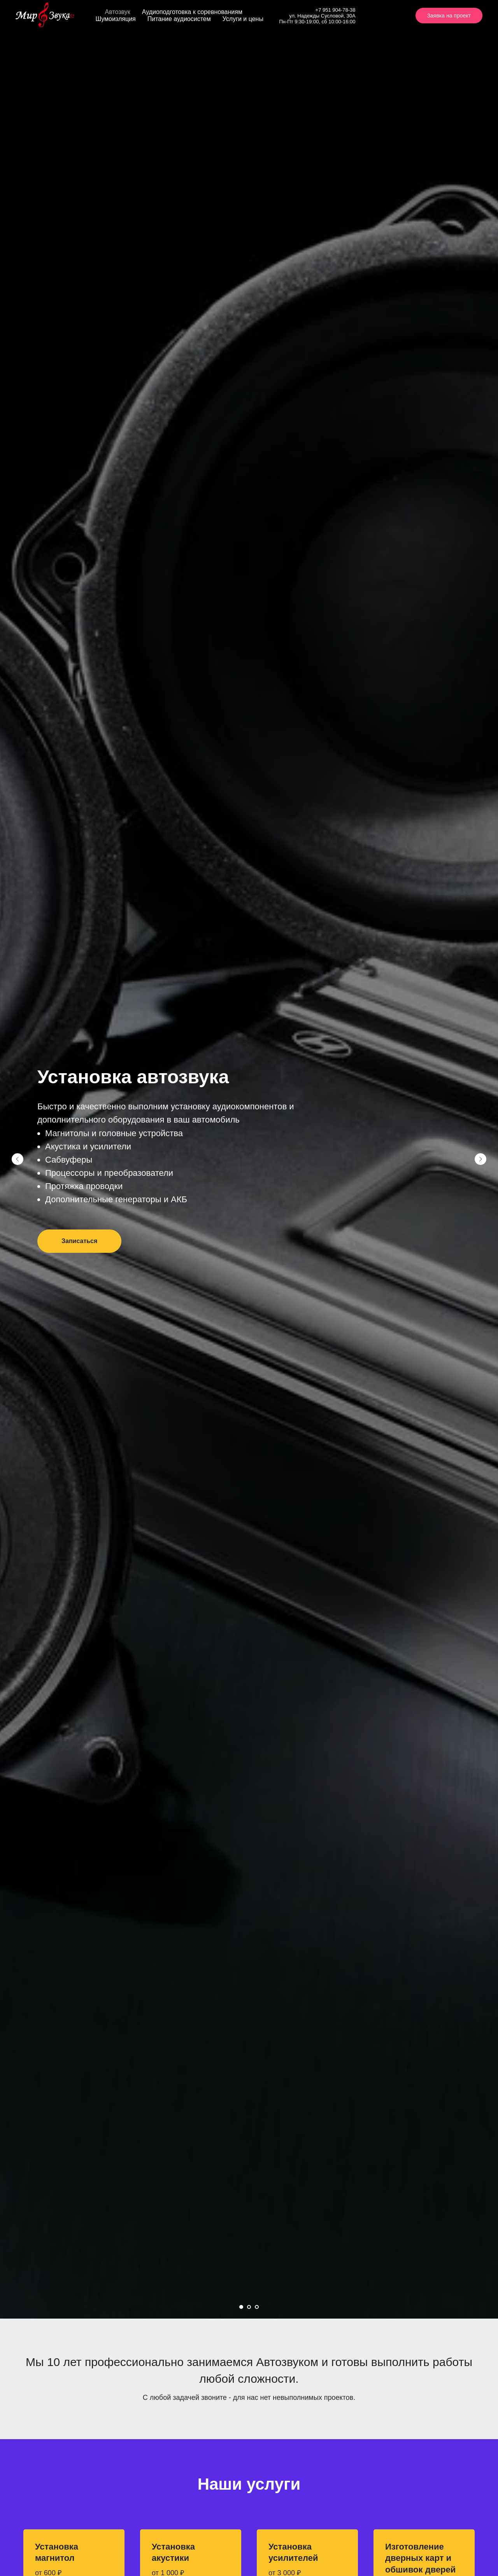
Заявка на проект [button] (449, 15)
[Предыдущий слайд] (17, 1159)
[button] (79, 1241)
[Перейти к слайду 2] (249, 2307)
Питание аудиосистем (179, 19)
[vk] (375, 15)
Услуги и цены (243, 19)
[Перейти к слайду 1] (241, 2307)
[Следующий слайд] (480, 1159)
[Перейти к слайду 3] (257, 2307)
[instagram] (392, 15)
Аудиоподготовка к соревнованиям (192, 12)
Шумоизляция (116, 19)
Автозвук (117, 12)
